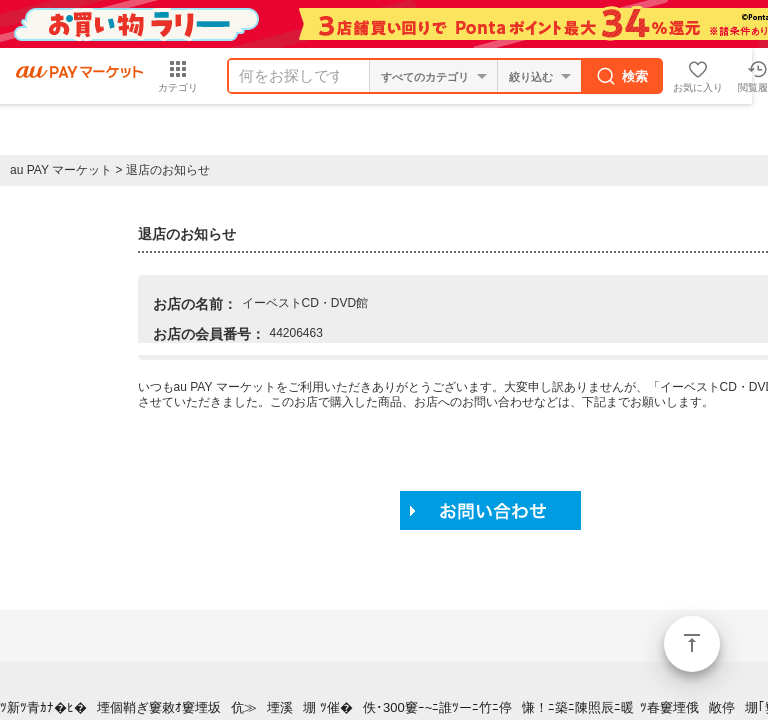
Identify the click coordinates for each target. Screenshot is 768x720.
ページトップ (692, 644)
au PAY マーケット (61, 170)
